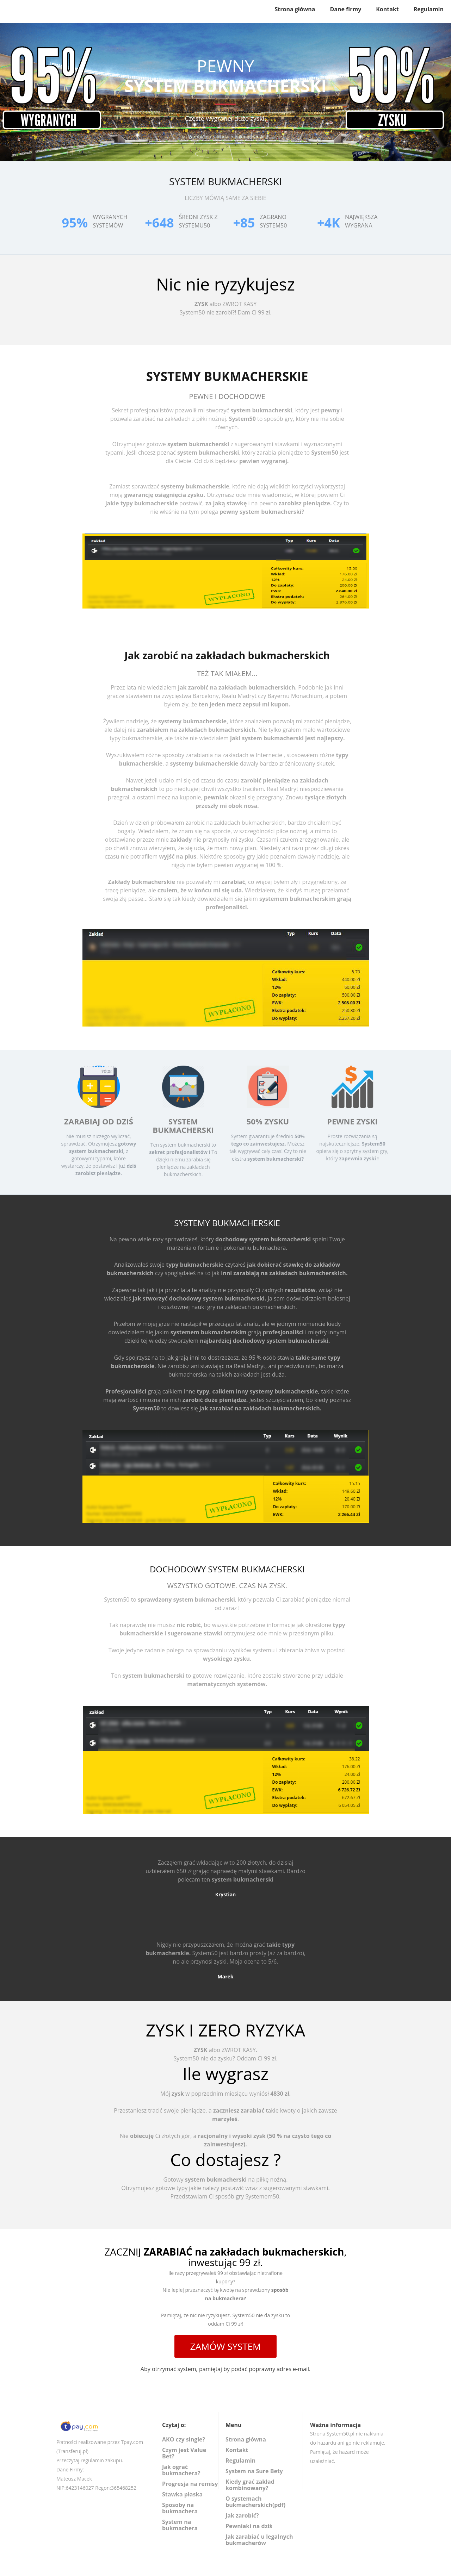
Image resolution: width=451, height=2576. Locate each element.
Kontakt (387, 9)
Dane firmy (345, 9)
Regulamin (429, 9)
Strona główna (294, 9)
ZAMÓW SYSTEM (225, 2346)
